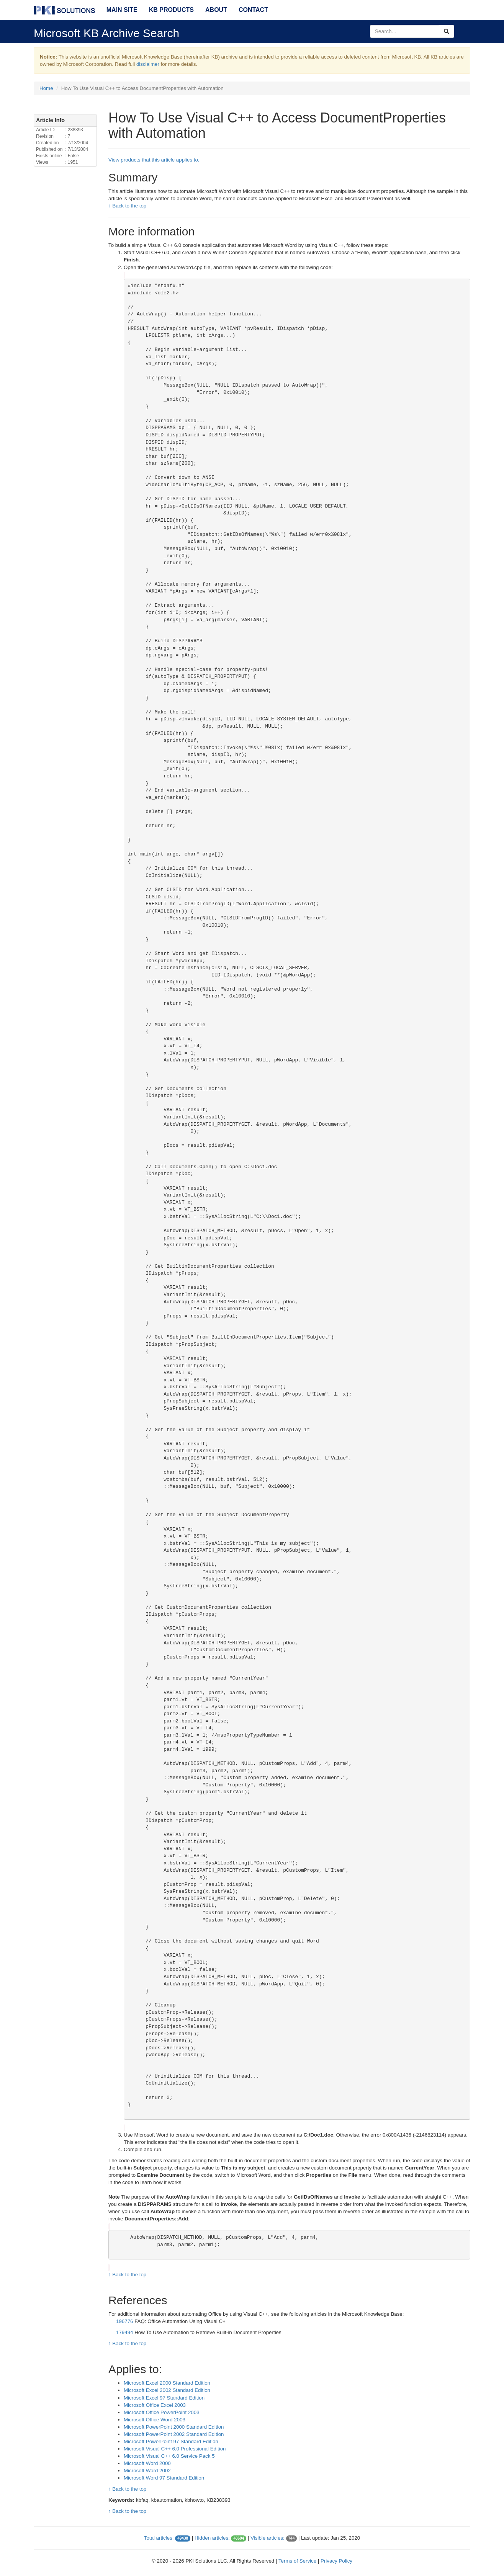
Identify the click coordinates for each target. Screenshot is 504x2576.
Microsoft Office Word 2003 (154, 2420)
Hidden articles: (212, 2538)
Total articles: (159, 2538)
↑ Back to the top (127, 206)
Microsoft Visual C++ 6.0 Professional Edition (175, 2449)
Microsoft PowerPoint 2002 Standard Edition (174, 2434)
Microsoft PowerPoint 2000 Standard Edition (174, 2427)
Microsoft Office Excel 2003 (155, 2405)
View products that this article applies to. (154, 160)
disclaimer (147, 64)
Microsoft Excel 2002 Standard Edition (167, 2390)
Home (46, 88)
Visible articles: (267, 2538)
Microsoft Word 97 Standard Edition (164, 2478)
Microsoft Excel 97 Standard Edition (164, 2398)
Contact (253, 10)
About (216, 10)
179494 (124, 2332)
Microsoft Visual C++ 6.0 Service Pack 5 (169, 2456)
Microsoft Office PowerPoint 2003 (162, 2412)
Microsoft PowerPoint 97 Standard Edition (171, 2441)
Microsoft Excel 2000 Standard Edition (167, 2383)
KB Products (171, 10)
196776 (124, 2321)
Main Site (121, 10)
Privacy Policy (336, 2561)
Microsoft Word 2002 (147, 2470)
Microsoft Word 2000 (147, 2463)
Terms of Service (297, 2561)
